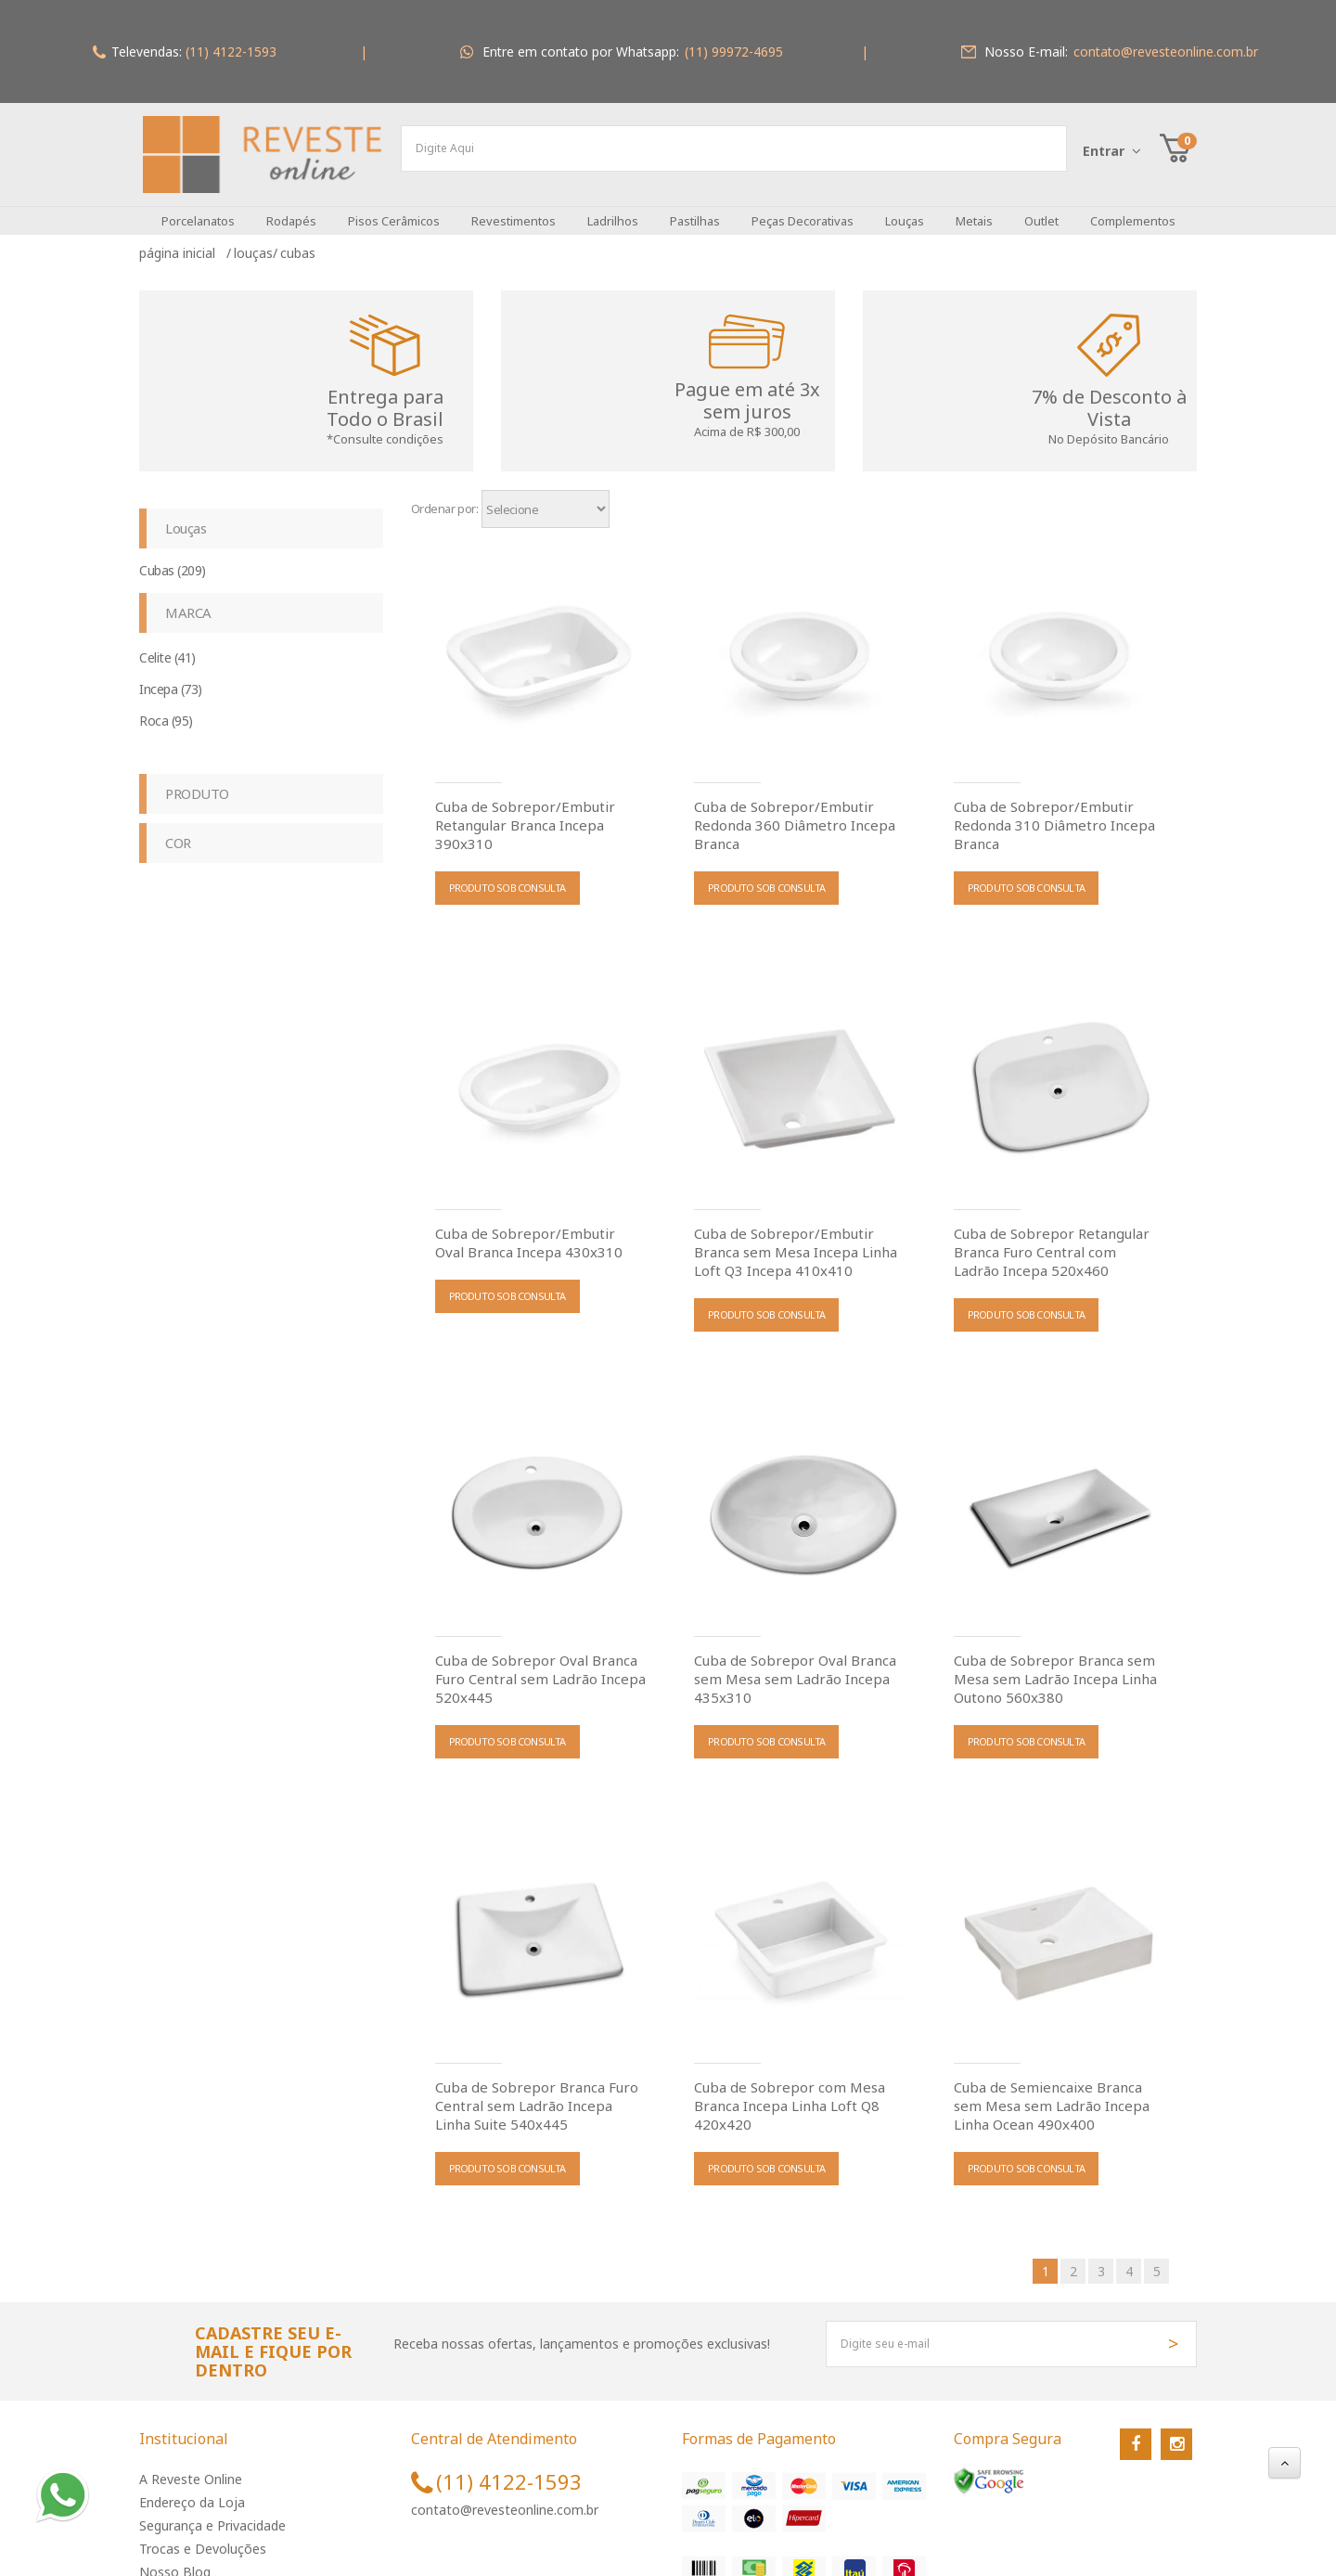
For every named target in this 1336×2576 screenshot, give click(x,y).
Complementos (1132, 209)
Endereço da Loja (192, 2491)
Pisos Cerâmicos (394, 209)
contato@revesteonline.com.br (504, 2498)
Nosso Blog (175, 2561)
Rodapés (291, 209)
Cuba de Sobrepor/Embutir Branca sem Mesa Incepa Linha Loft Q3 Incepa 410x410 (795, 1240)
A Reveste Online (190, 2468)
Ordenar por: (445, 497)
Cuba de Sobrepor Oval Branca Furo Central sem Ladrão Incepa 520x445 (540, 1666)
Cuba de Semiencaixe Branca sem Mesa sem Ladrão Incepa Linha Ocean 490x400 (1052, 2093)
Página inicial (181, 242)
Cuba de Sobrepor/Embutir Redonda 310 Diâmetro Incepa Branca (1054, 813)
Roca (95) (166, 709)
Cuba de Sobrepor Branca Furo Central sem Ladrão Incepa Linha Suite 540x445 (536, 2093)
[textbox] (734, 148)
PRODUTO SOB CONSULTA (507, 875)
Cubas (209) (172, 559)
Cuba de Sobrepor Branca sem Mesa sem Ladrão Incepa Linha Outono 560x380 (1055, 1666)
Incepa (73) (170, 678)
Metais (974, 209)
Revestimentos (513, 209)
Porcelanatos (198, 209)
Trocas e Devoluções (202, 2537)
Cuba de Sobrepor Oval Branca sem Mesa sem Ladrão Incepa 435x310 (795, 1666)
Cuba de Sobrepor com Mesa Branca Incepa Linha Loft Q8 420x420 (789, 2093)
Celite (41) (167, 646)
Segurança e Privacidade (212, 2514)
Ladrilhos (612, 209)
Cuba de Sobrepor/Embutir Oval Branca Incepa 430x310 (529, 1230)
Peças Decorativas (803, 209)
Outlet (1041, 209)
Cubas (297, 242)
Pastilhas (695, 209)
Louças (904, 209)
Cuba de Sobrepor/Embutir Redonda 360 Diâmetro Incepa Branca (794, 813)
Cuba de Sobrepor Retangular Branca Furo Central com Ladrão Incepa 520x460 (1052, 1240)
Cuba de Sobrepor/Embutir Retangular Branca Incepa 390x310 (525, 813)
